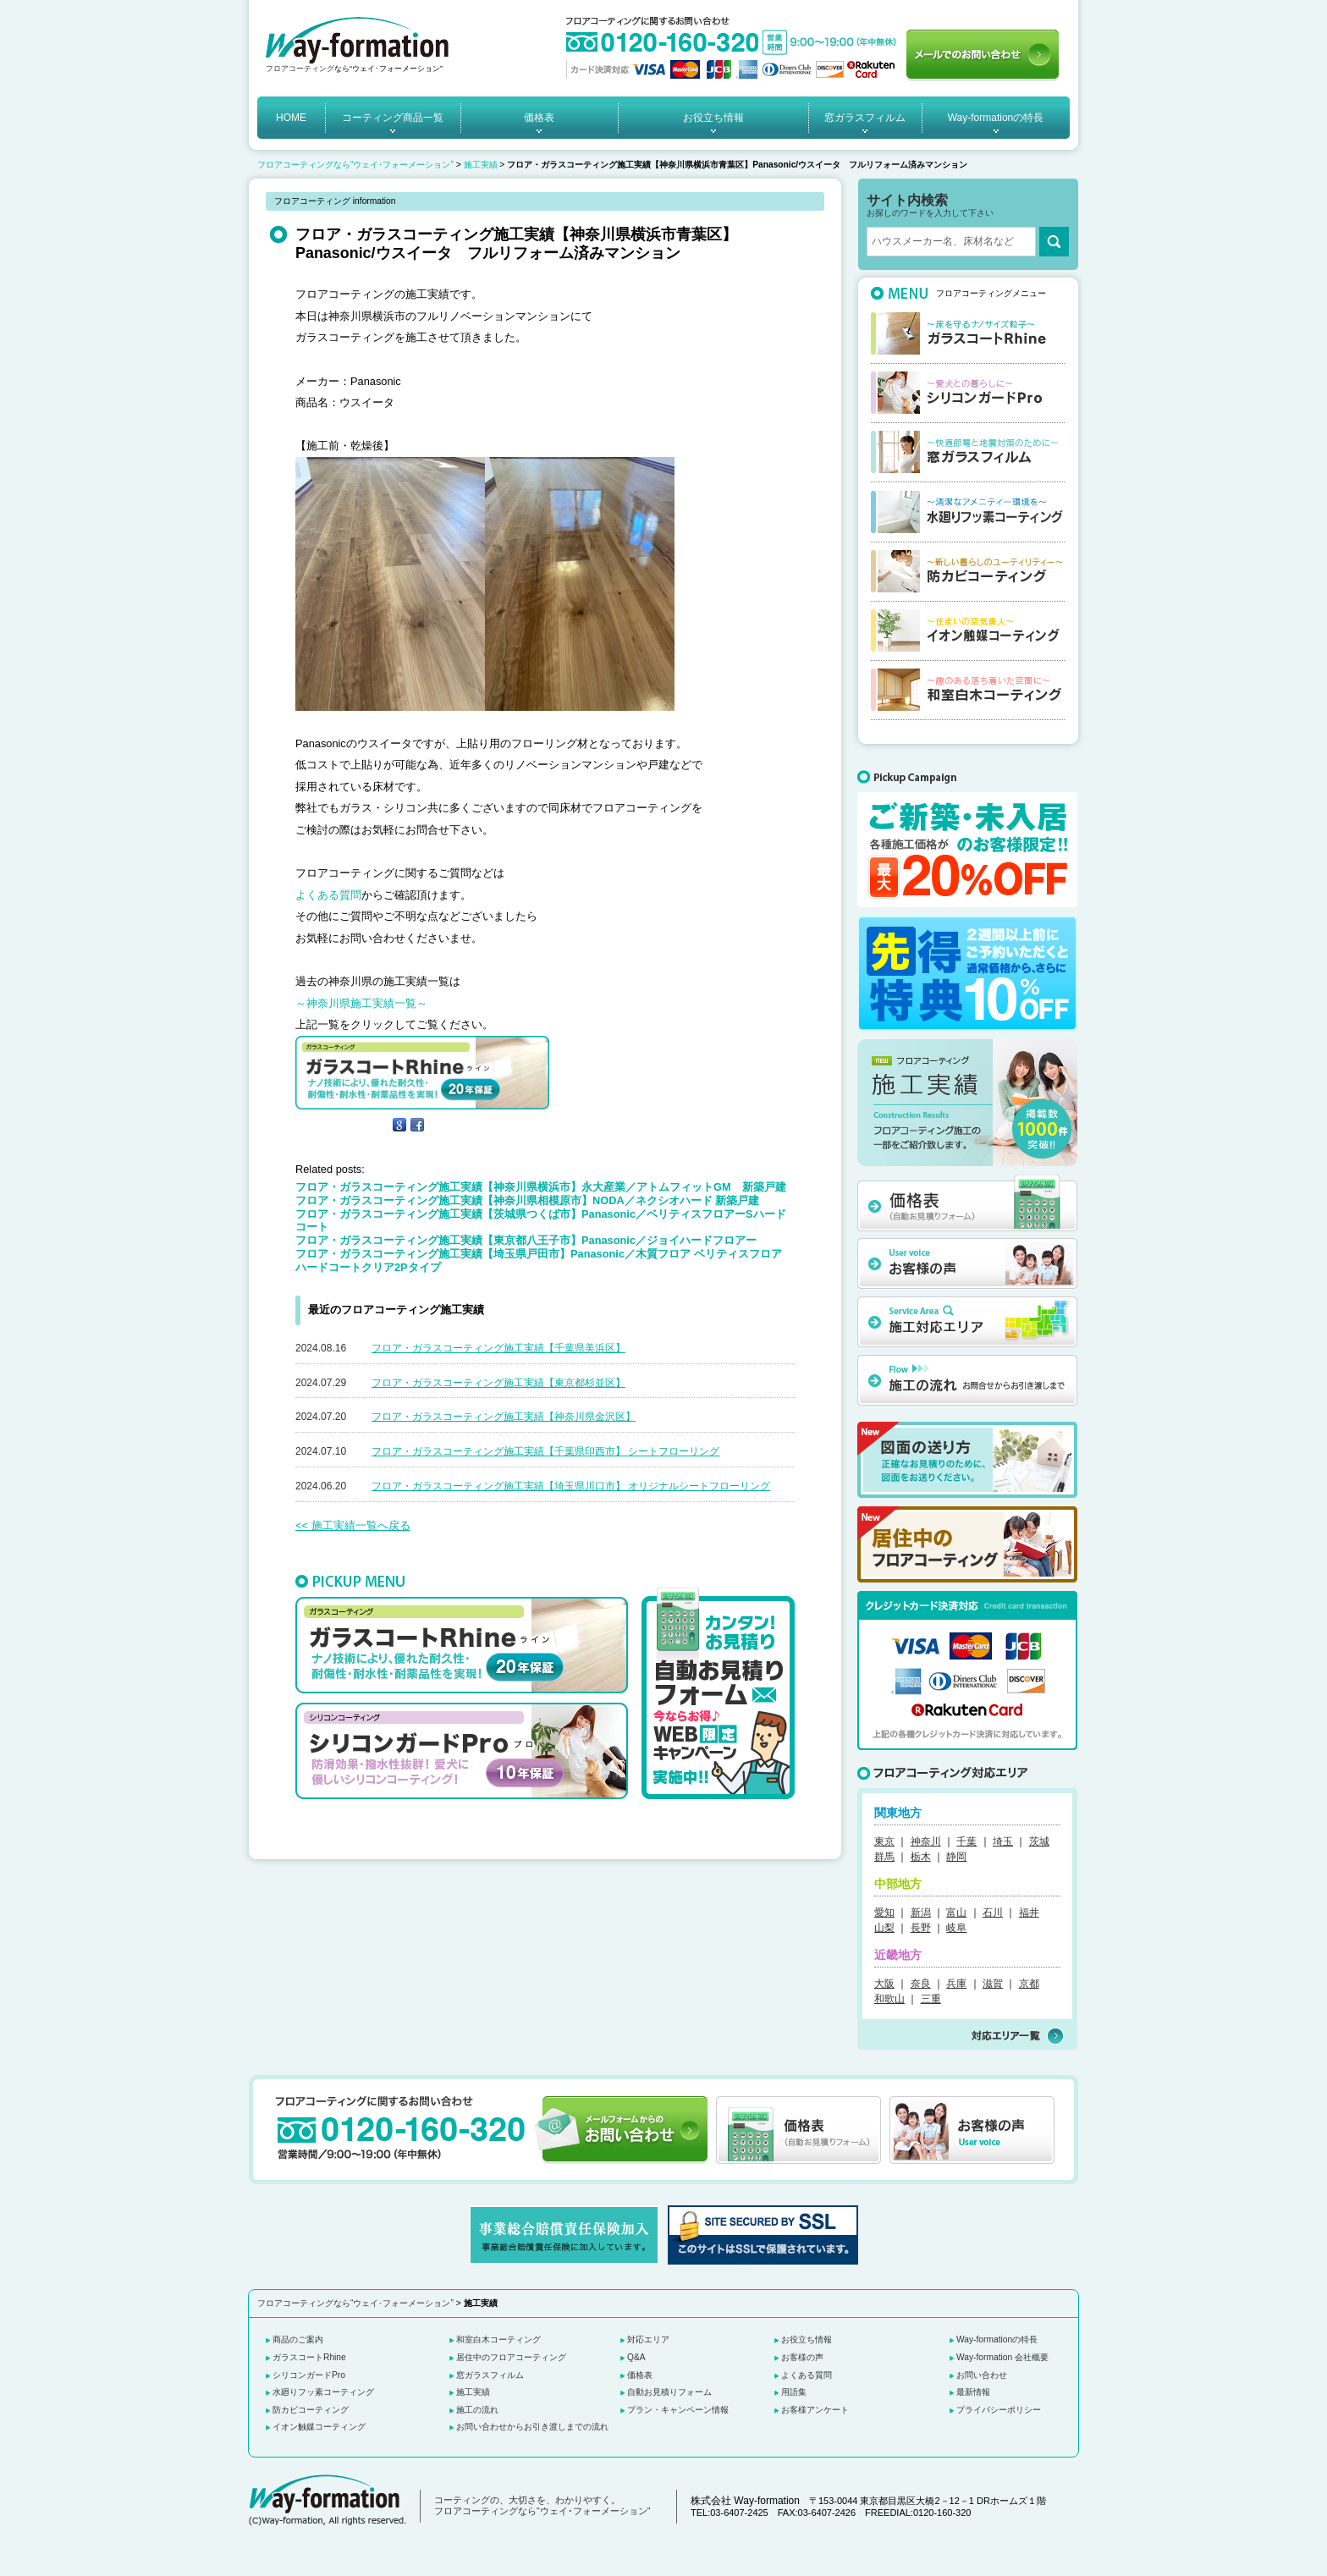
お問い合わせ (981, 2375)
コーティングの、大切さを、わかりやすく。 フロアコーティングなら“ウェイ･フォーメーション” (542, 2506)
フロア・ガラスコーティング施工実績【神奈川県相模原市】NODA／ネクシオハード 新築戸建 (527, 1200)
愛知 (884, 1912)
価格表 (539, 118)
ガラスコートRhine (309, 2357)
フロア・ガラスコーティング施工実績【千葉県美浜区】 (498, 1348)
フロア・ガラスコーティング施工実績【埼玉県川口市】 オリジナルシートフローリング (571, 1486)
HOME (291, 118)
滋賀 (993, 1984)
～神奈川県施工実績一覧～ (361, 1003)
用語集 (794, 2392)
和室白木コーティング (498, 2339)
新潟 (921, 1912)
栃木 (921, 1857)
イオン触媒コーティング (319, 2426)
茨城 (1039, 1841)
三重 (931, 1999)
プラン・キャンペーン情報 (678, 2409)
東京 (884, 1841)
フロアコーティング (300, 68)
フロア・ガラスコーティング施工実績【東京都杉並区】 (498, 1383)
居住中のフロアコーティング (511, 2357)
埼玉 (1003, 1841)
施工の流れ (477, 2409)
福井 (1029, 1912)
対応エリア (648, 2339)
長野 (921, 1928)
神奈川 (926, 1841)
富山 (956, 1912)
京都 (1029, 1984)
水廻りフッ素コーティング (323, 2392)
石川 (993, 1912)
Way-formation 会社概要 (1002, 2357)
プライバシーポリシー (998, 2409)
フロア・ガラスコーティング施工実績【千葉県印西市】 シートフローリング (545, 1451)
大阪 (884, 1984)
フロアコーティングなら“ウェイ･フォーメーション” (355, 164)
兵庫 (956, 1984)
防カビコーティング (311, 2409)
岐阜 (956, 1928)
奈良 (921, 1984)
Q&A (636, 2357)
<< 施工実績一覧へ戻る (352, 1525)
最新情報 (973, 2392)
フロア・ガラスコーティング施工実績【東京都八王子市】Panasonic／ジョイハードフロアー (526, 1240)
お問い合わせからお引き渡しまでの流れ (532, 2426)
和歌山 (889, 1999)
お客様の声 (802, 2357)
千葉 (966, 1841)
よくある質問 (328, 895)
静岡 (956, 1857)
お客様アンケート (815, 2409)
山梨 (884, 1928)
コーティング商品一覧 (392, 118)
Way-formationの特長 (996, 118)
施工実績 (481, 164)
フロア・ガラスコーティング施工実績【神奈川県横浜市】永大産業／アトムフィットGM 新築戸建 (540, 1187)
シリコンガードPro (309, 2375)
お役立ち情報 (713, 118)
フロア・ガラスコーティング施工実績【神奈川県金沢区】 (504, 1417)
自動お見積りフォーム (669, 2392)
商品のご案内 (298, 2339)
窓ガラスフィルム (865, 118)
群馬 (884, 1857)
